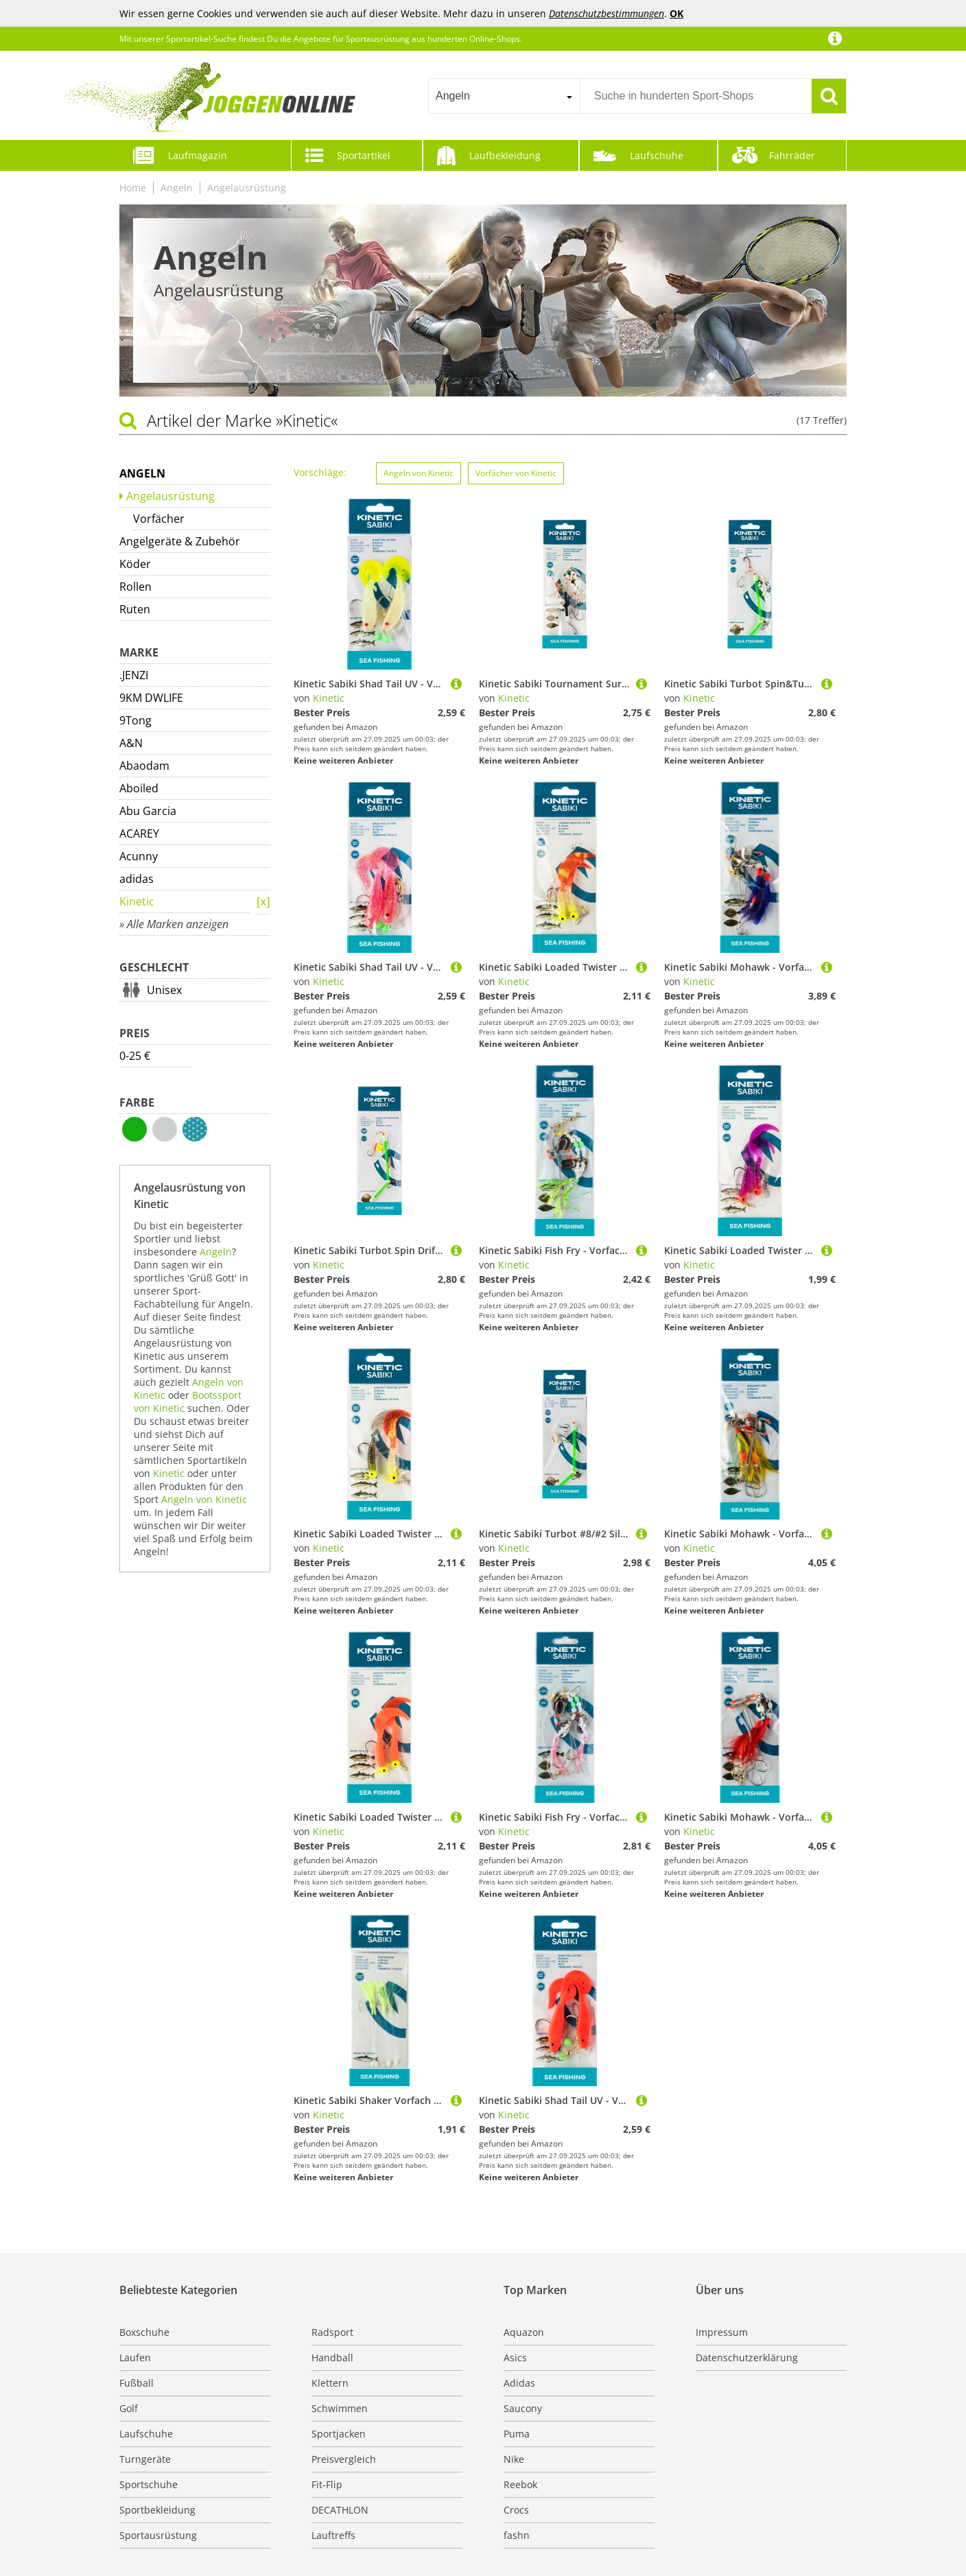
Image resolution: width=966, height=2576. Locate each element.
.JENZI (133, 675)
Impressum (722, 2332)
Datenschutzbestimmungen (606, 13)
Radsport (332, 2332)
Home (132, 187)
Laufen (135, 2357)
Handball (332, 2357)
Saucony (523, 2408)
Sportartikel (363, 155)
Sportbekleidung (157, 2509)
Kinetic (136, 901)
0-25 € (134, 1055)
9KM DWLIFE (151, 697)
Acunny (138, 856)
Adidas (519, 2382)
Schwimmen (339, 2408)
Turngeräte (145, 2459)
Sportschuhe (148, 2484)
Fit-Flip (326, 2484)
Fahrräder (792, 155)
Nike (514, 2459)
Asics (515, 2357)
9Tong (135, 720)
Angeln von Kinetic (204, 1499)
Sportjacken (338, 2433)
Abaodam (144, 765)
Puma (517, 2433)
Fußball (136, 2382)
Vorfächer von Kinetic (515, 473)
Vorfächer (159, 518)
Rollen (135, 586)
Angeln (177, 187)
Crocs (516, 2509)
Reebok (520, 2484)
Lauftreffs (333, 2535)
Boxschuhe (144, 2332)
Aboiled (138, 788)
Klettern (330, 2382)
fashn (517, 2535)
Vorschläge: (320, 472)
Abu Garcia (147, 810)
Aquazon (524, 2332)
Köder (135, 563)
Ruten (134, 609)
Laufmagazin (197, 155)
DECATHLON (339, 2509)
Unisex (164, 989)
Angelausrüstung (246, 187)
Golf (128, 2408)
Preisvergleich (343, 2459)
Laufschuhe (656, 155)
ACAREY (139, 833)
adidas (136, 878)
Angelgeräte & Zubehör (179, 541)
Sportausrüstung (158, 2535)
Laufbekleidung (505, 155)
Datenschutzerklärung (747, 2357)
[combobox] (504, 96)
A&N (131, 743)
